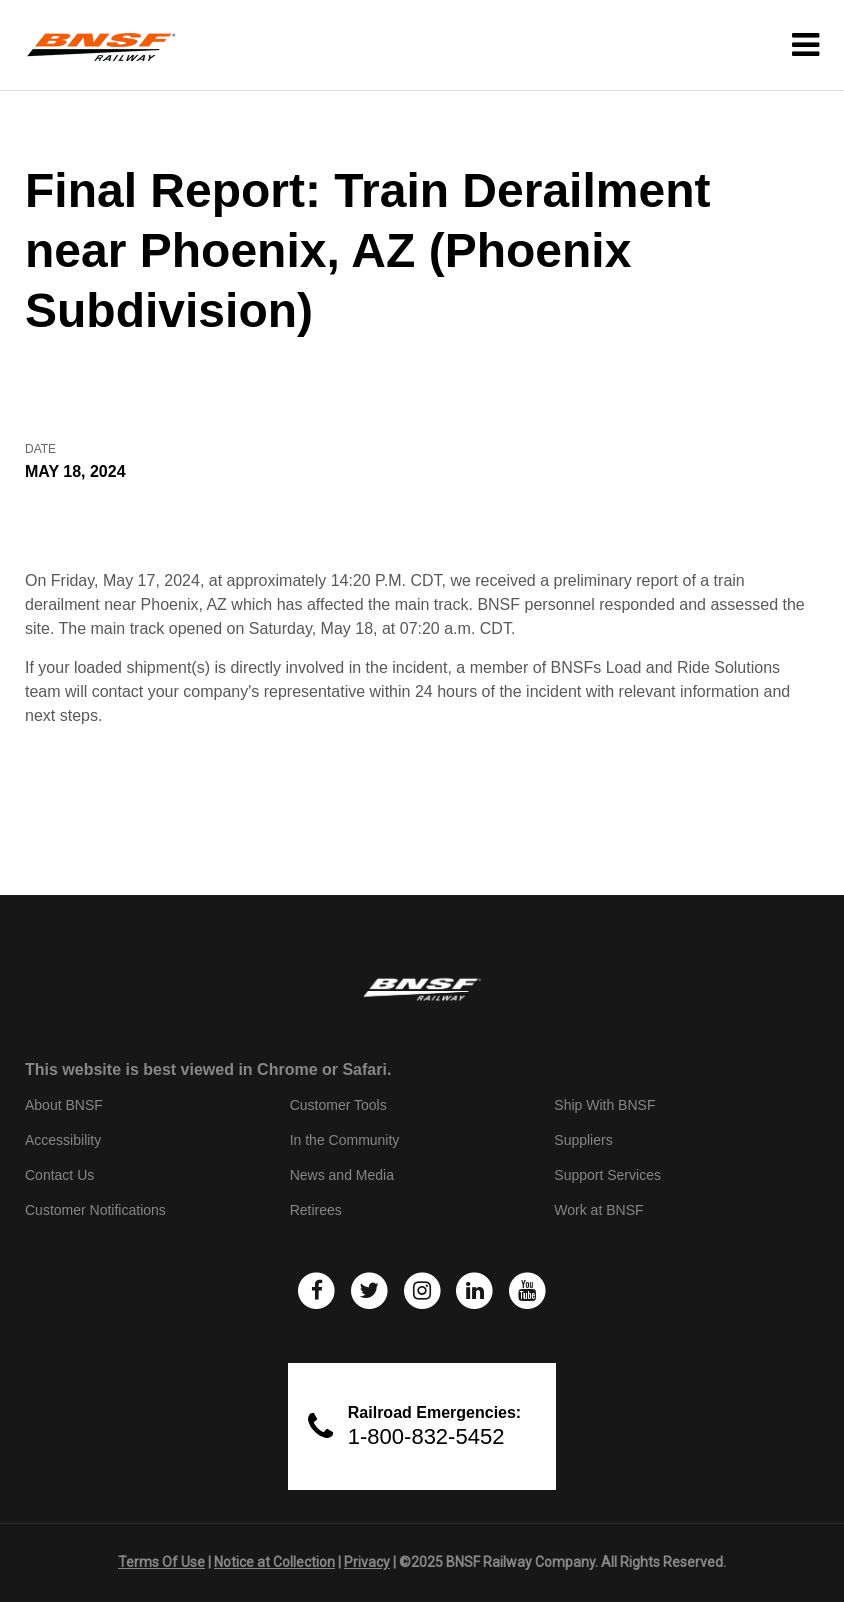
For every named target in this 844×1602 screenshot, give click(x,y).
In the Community (345, 1140)
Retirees (316, 1210)
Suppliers (583, 1140)
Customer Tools (338, 1105)
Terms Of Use (161, 1562)
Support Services (607, 1175)
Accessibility (63, 1140)
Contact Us (59, 1175)
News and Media (342, 1175)
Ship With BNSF (604, 1105)
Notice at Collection (274, 1562)
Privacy (367, 1562)
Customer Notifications (95, 1210)
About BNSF (64, 1105)
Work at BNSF (598, 1210)
